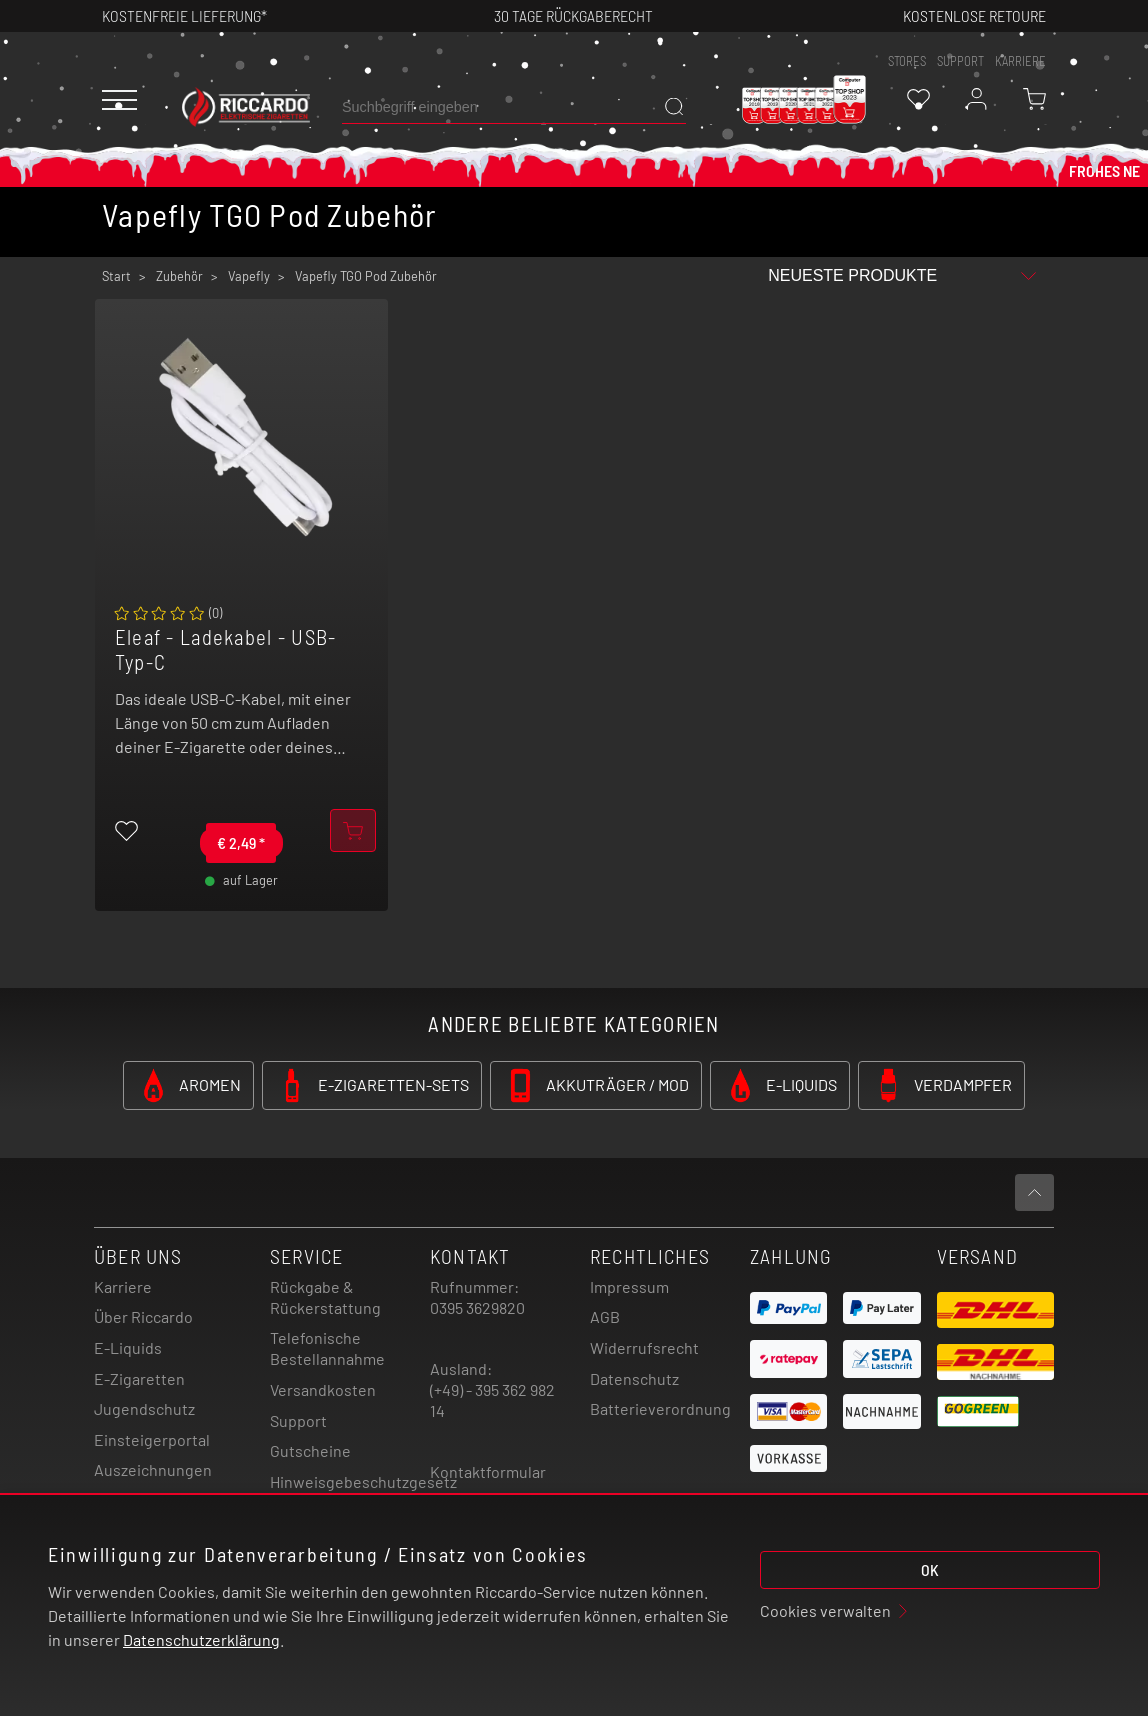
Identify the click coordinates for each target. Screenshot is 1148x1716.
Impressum (629, 1286)
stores (907, 61)
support (960, 61)
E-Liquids (128, 1347)
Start (116, 276)
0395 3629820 (477, 1307)
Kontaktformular (488, 1471)
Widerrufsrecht (644, 1347)
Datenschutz (634, 1378)
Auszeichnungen (153, 1469)
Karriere (1020, 61)
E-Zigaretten (139, 1378)
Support (298, 1420)
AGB (605, 1316)
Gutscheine (310, 1450)
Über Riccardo (143, 1316)
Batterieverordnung (660, 1408)
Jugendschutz (144, 1408)
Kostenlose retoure (974, 15)
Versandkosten (323, 1389)
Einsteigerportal (152, 1439)
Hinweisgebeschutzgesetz (363, 1481)
